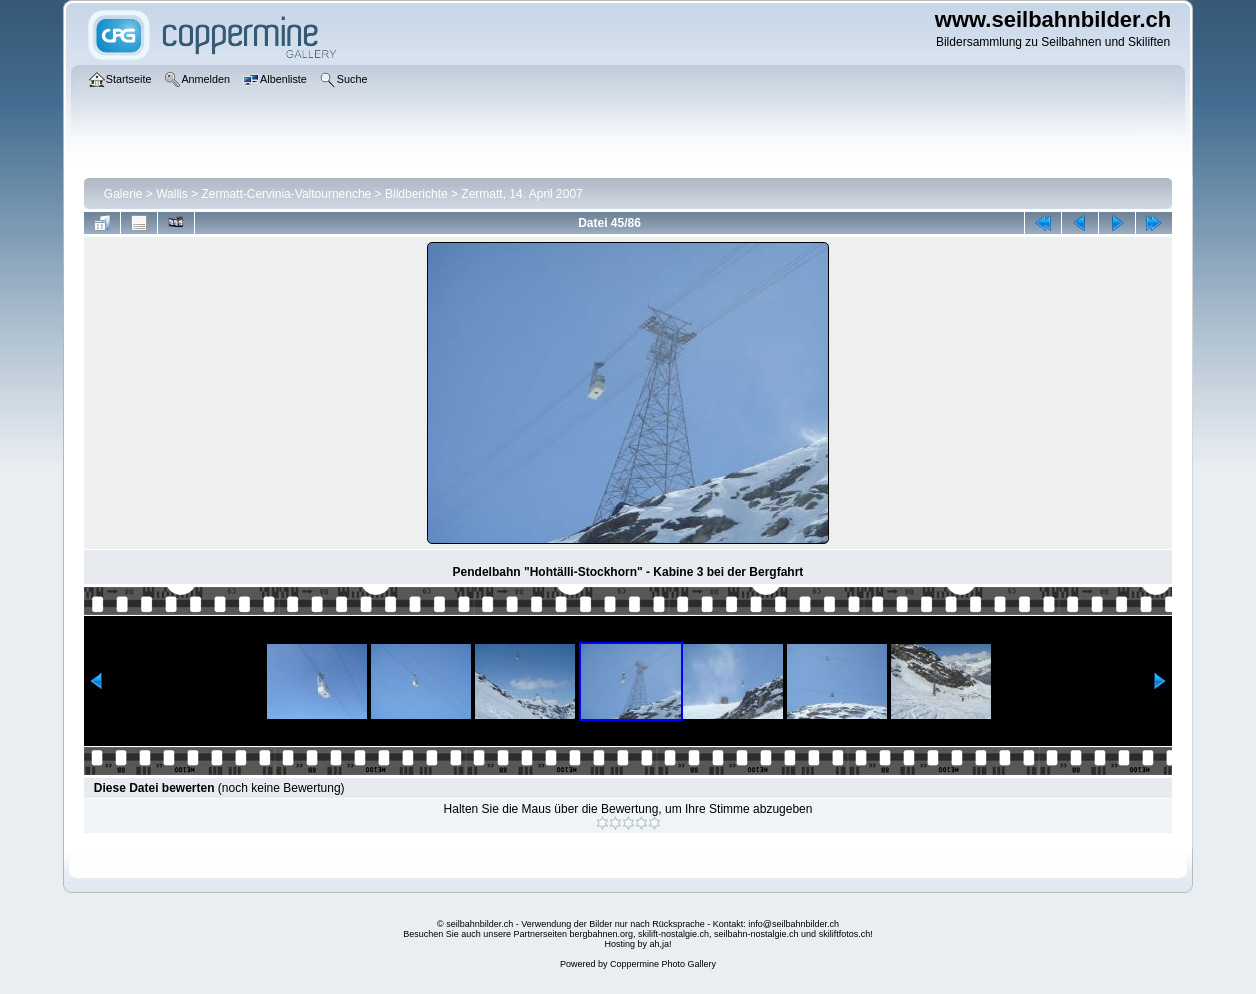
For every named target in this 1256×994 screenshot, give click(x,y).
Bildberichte (416, 194)
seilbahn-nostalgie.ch (756, 934)
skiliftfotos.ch (845, 934)
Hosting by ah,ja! (637, 944)
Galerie (123, 194)
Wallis (172, 194)
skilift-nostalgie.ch (673, 934)
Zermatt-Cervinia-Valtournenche (286, 194)
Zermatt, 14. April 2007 (521, 194)
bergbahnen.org (601, 934)
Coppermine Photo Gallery (663, 964)
